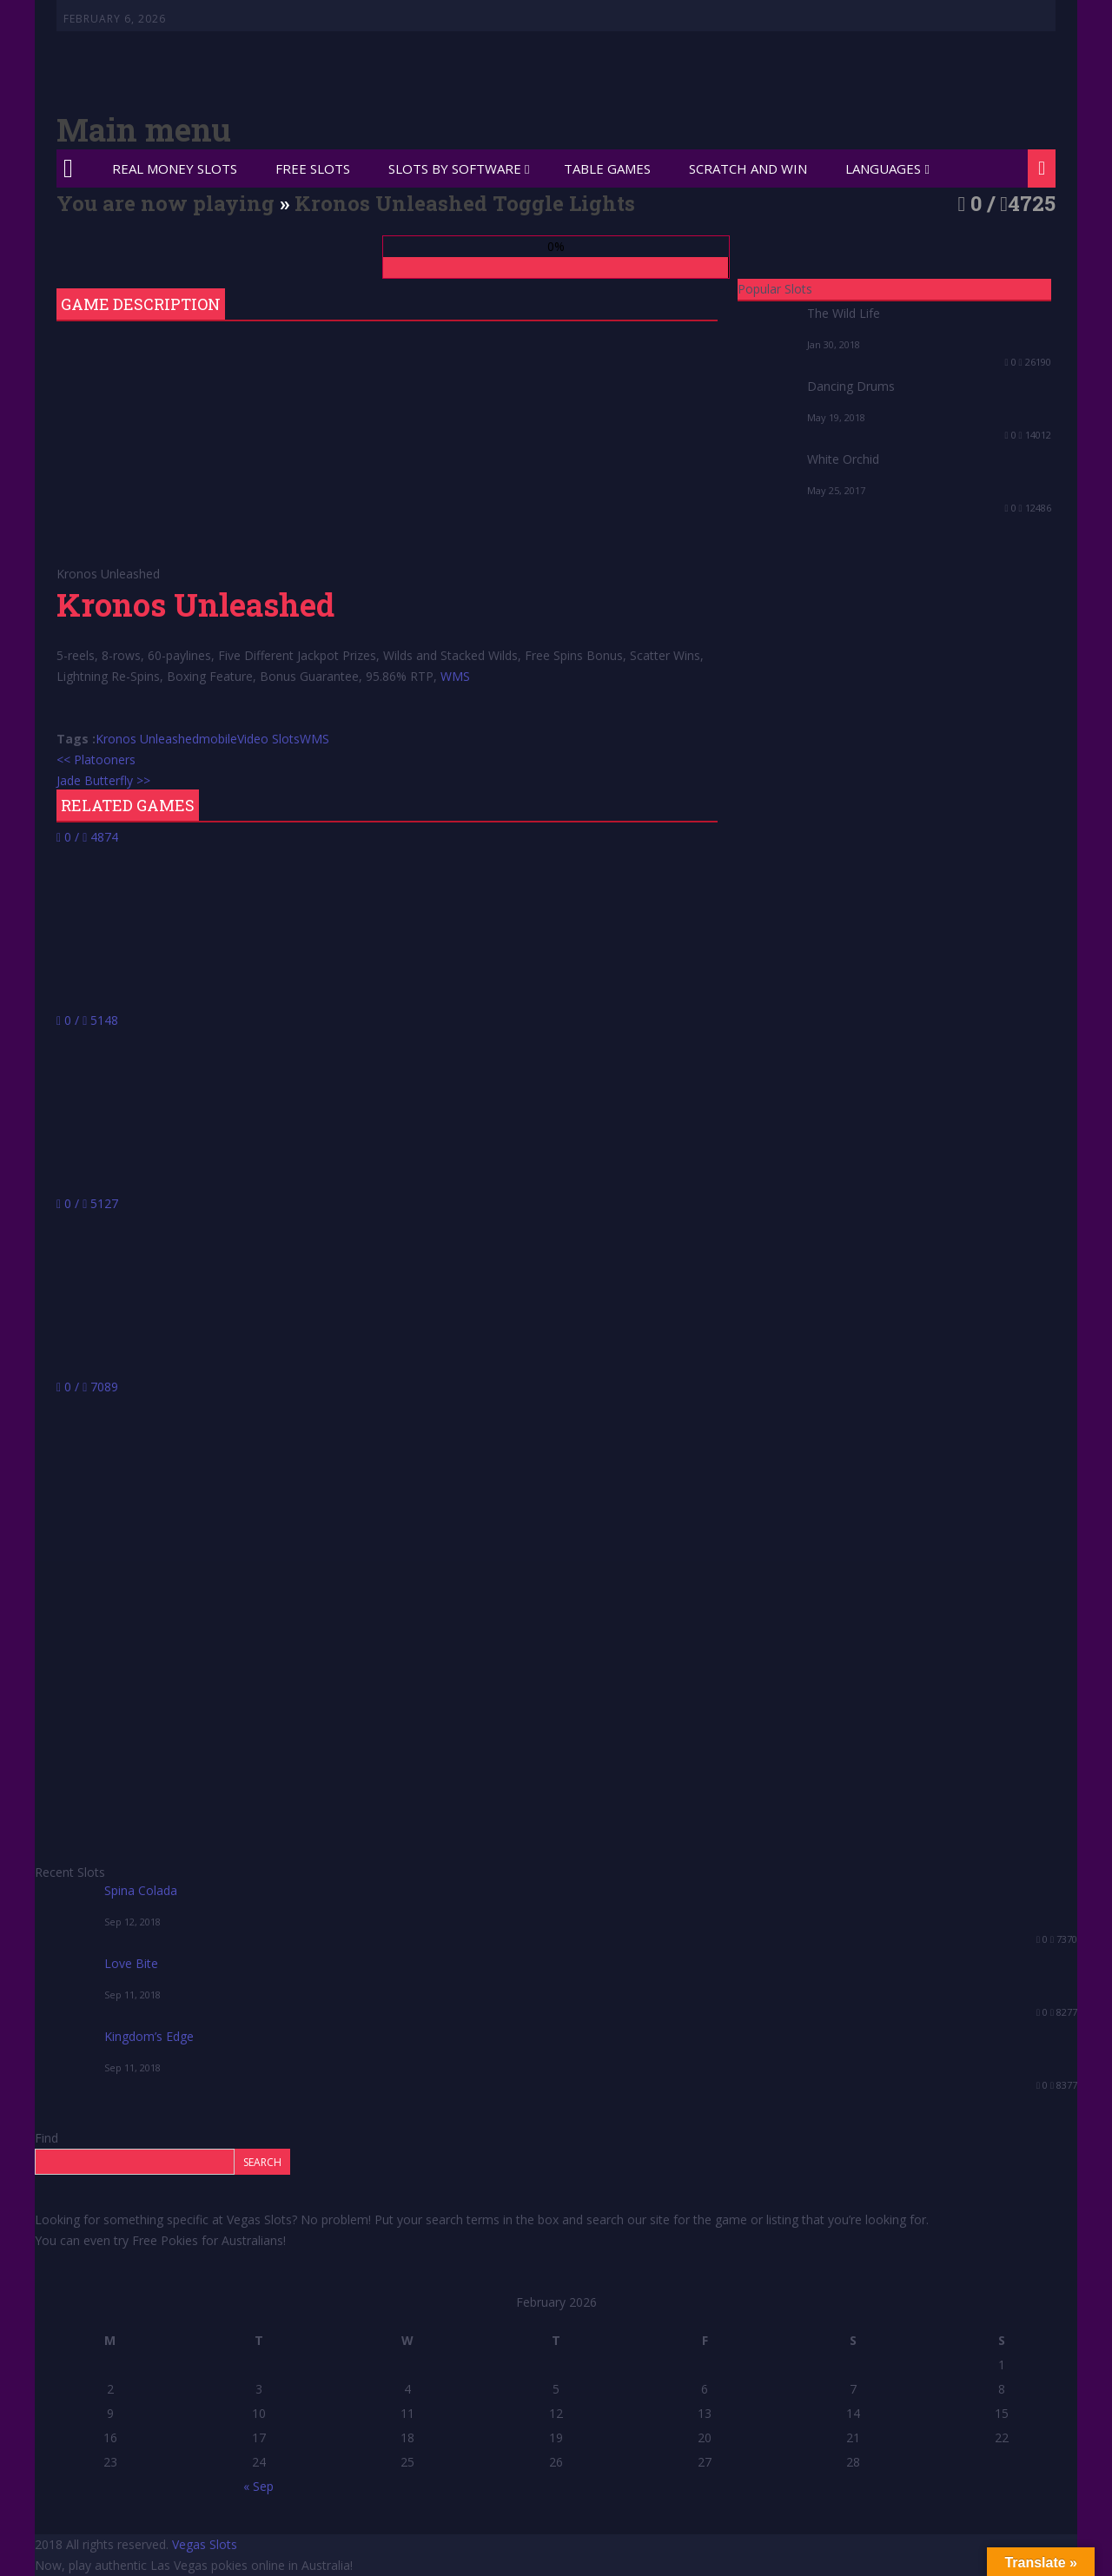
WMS (455, 676)
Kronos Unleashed (147, 738)
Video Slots (268, 738)
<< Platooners (96, 759)
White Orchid (843, 459)
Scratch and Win (748, 168)
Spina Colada (140, 1890)
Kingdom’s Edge (149, 2036)
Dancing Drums (851, 386)
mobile (218, 738)
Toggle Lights (564, 203)
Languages (883, 168)
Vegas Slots (204, 2544)
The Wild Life (843, 313)
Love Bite (131, 1963)
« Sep (258, 2486)
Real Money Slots (174, 168)
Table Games (607, 168)
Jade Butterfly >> (103, 780)
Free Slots (312, 168)
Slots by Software (454, 168)
